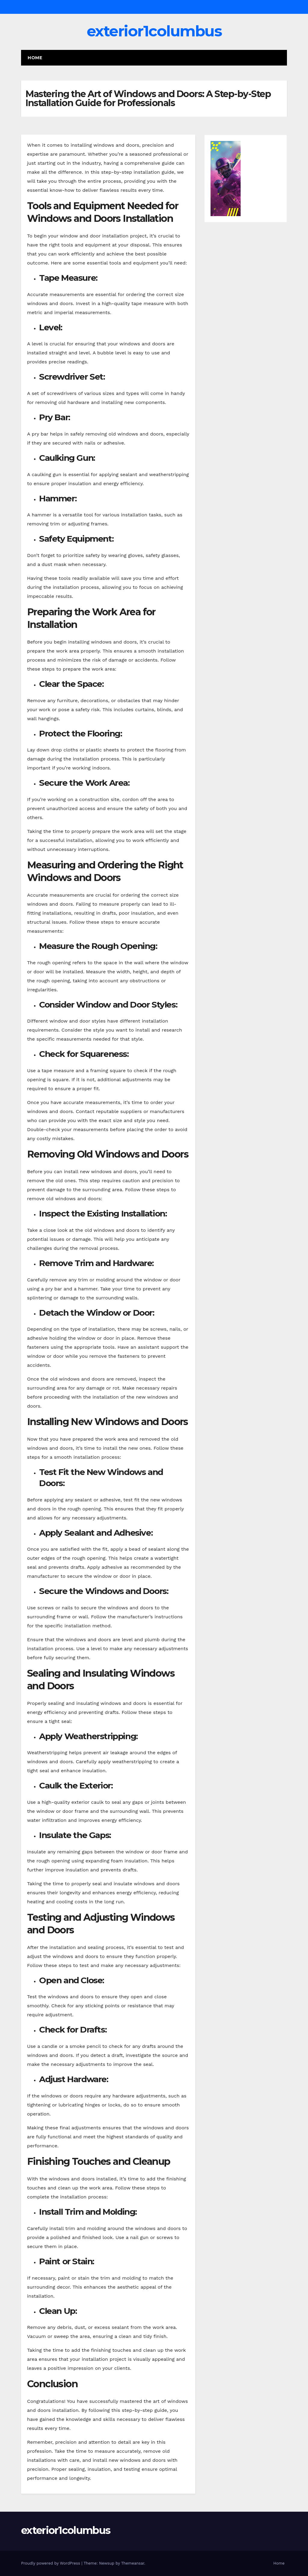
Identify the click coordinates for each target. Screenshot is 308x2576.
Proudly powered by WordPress (51, 2563)
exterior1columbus (154, 31)
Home (35, 57)
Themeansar (132, 2563)
